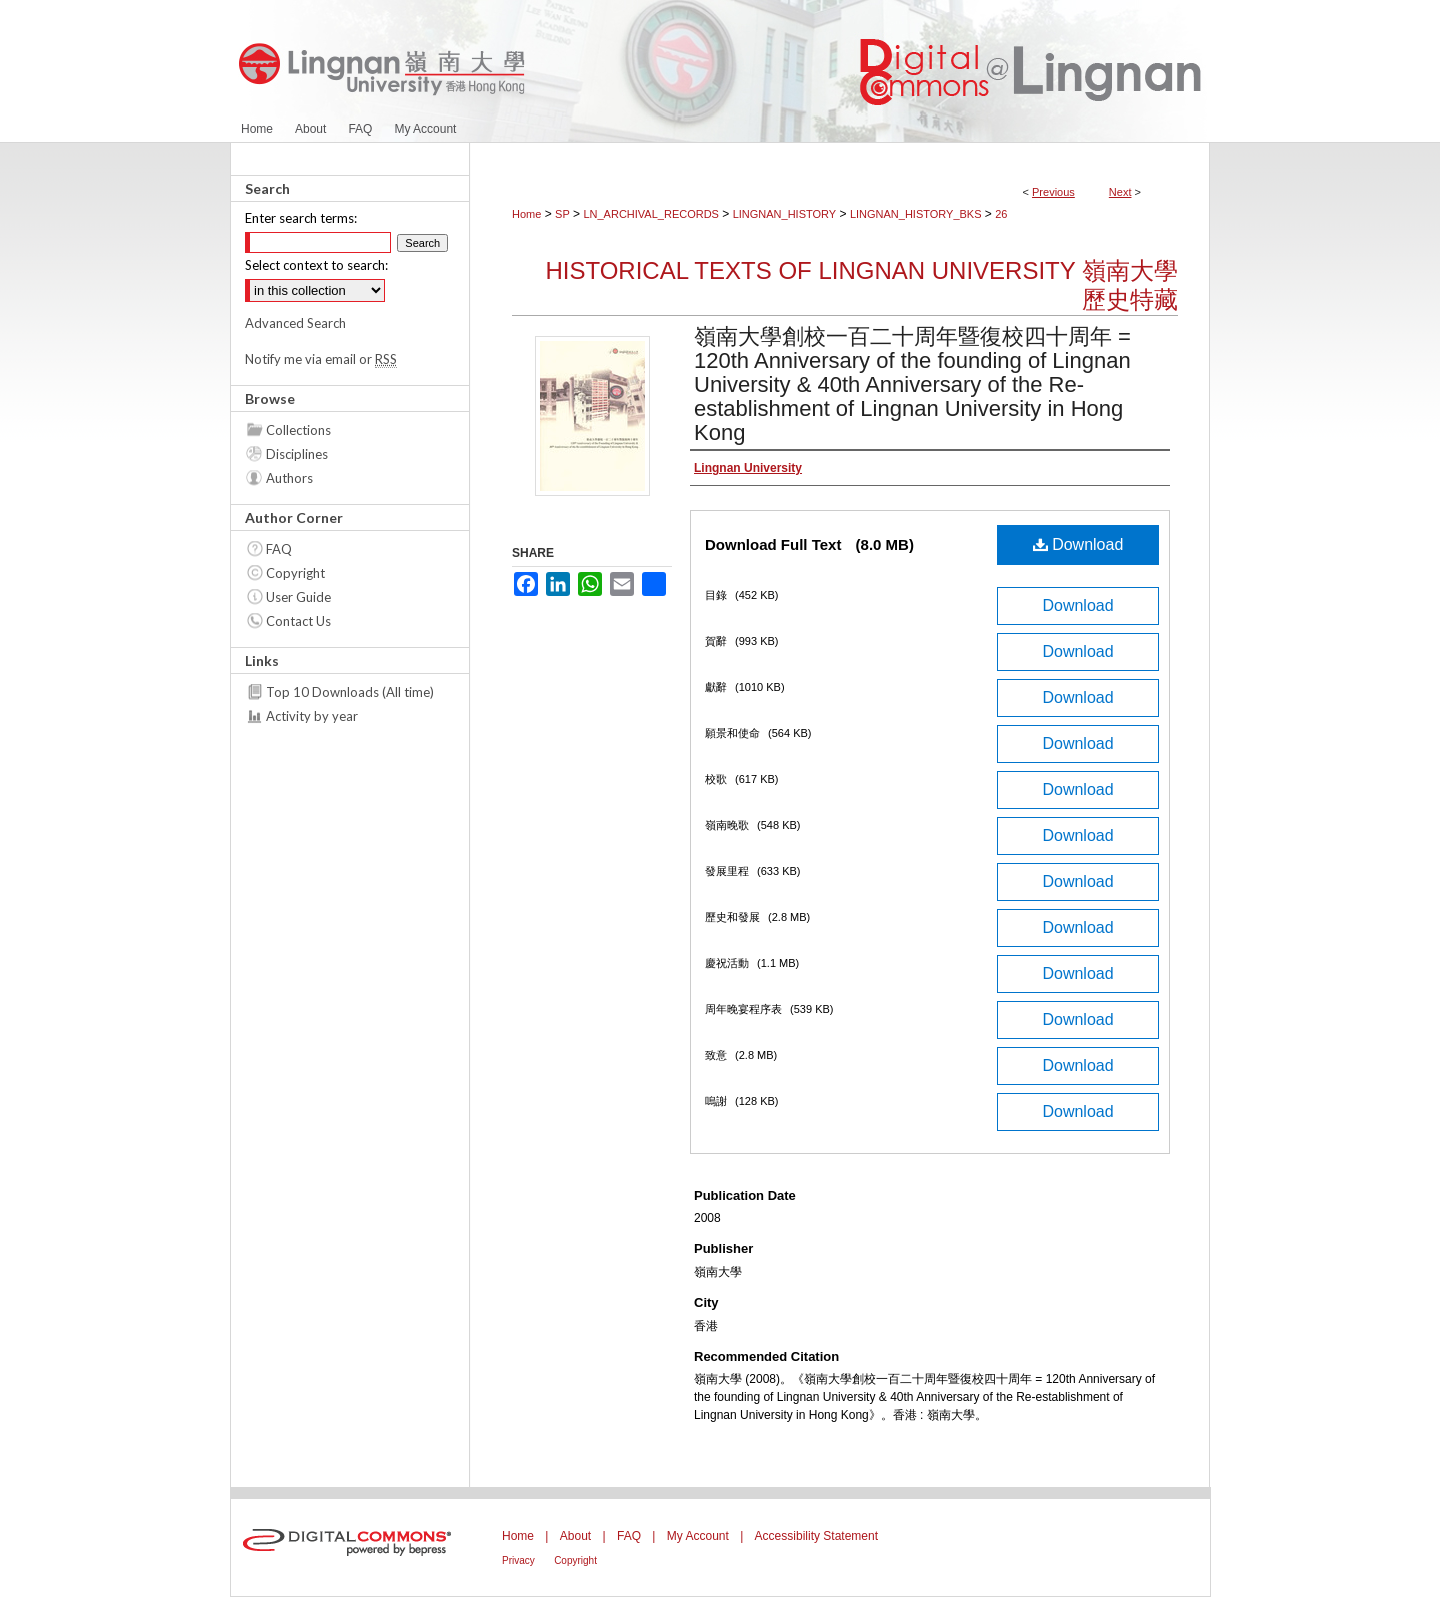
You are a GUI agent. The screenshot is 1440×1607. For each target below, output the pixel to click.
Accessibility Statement (816, 1536)
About (575, 1536)
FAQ (279, 549)
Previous (1053, 192)
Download (1078, 544)
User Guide (298, 597)
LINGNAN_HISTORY (785, 214)
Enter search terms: (301, 218)
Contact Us (298, 621)
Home (526, 214)
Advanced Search (295, 323)
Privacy (518, 1560)
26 (1001, 214)
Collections (298, 430)
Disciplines (297, 454)
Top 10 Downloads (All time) (350, 692)
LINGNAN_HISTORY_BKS (916, 214)
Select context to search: (316, 265)
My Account (698, 1536)
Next (1120, 192)
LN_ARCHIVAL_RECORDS (651, 214)
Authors (289, 478)
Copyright (295, 573)
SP (562, 214)
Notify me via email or (321, 359)
